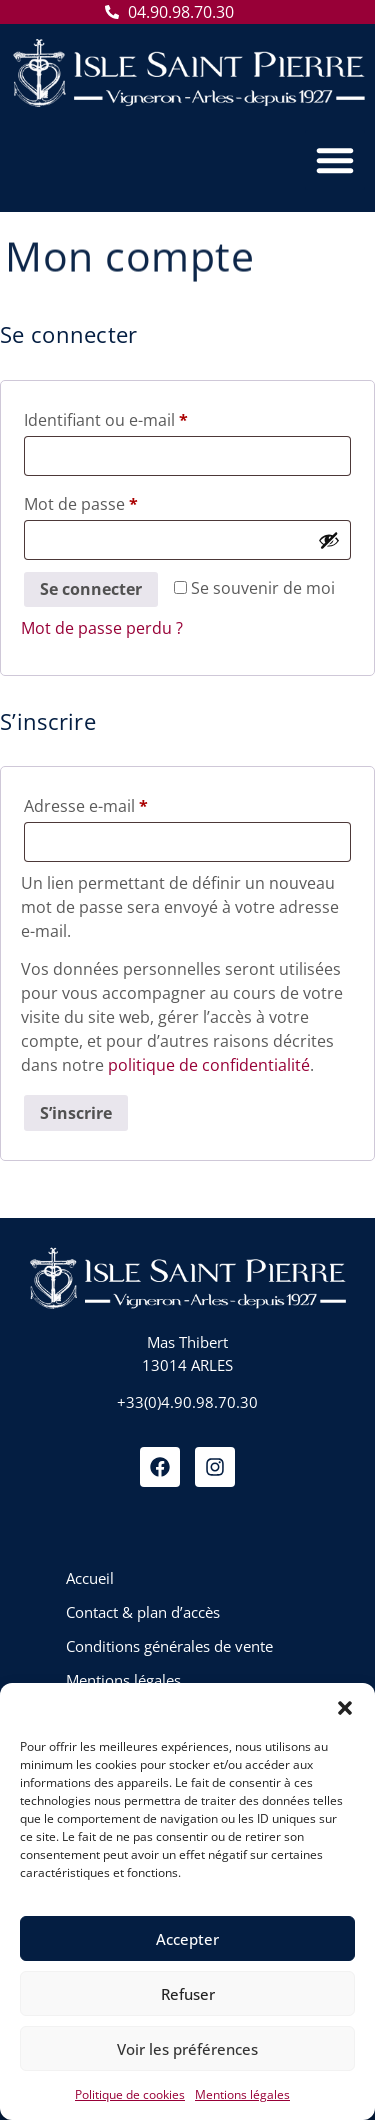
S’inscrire (76, 1113)
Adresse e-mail (127, 803)
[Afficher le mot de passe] (329, 540)
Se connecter (91, 589)
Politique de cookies (130, 2094)
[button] (345, 1708)
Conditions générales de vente (169, 1646)
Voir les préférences (187, 2049)
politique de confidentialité (209, 1065)
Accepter (187, 1939)
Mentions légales (242, 2094)
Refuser (188, 1994)
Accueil (90, 1578)
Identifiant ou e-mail (147, 417)
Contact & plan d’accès (143, 1612)
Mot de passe (122, 501)
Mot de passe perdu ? (102, 628)
